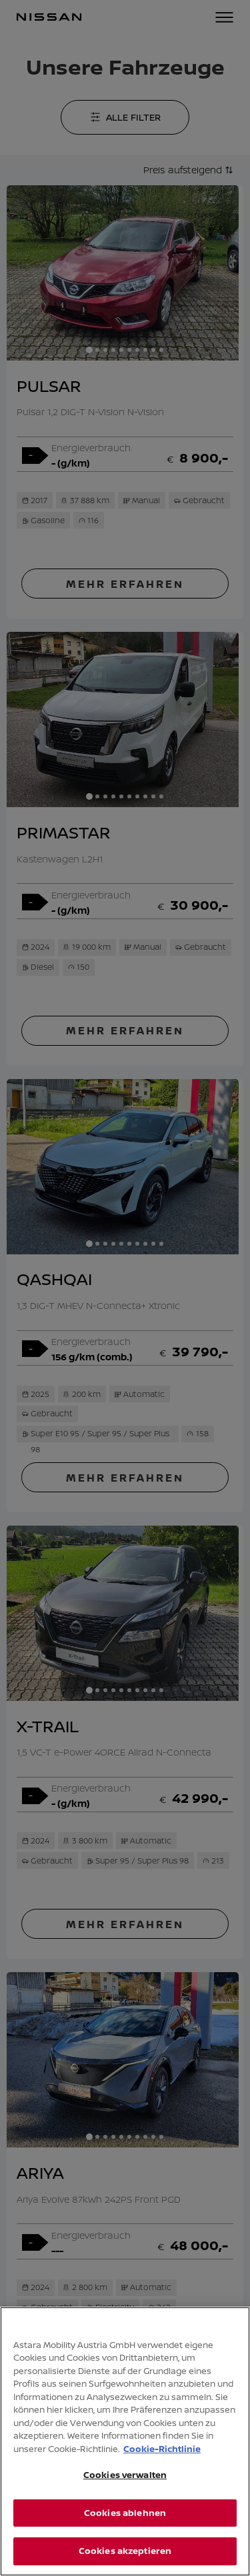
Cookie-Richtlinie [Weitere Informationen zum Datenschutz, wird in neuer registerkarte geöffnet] (162, 2459)
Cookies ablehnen (125, 2523)
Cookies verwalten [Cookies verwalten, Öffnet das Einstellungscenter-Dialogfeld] (125, 2485)
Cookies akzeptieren (125, 2561)
